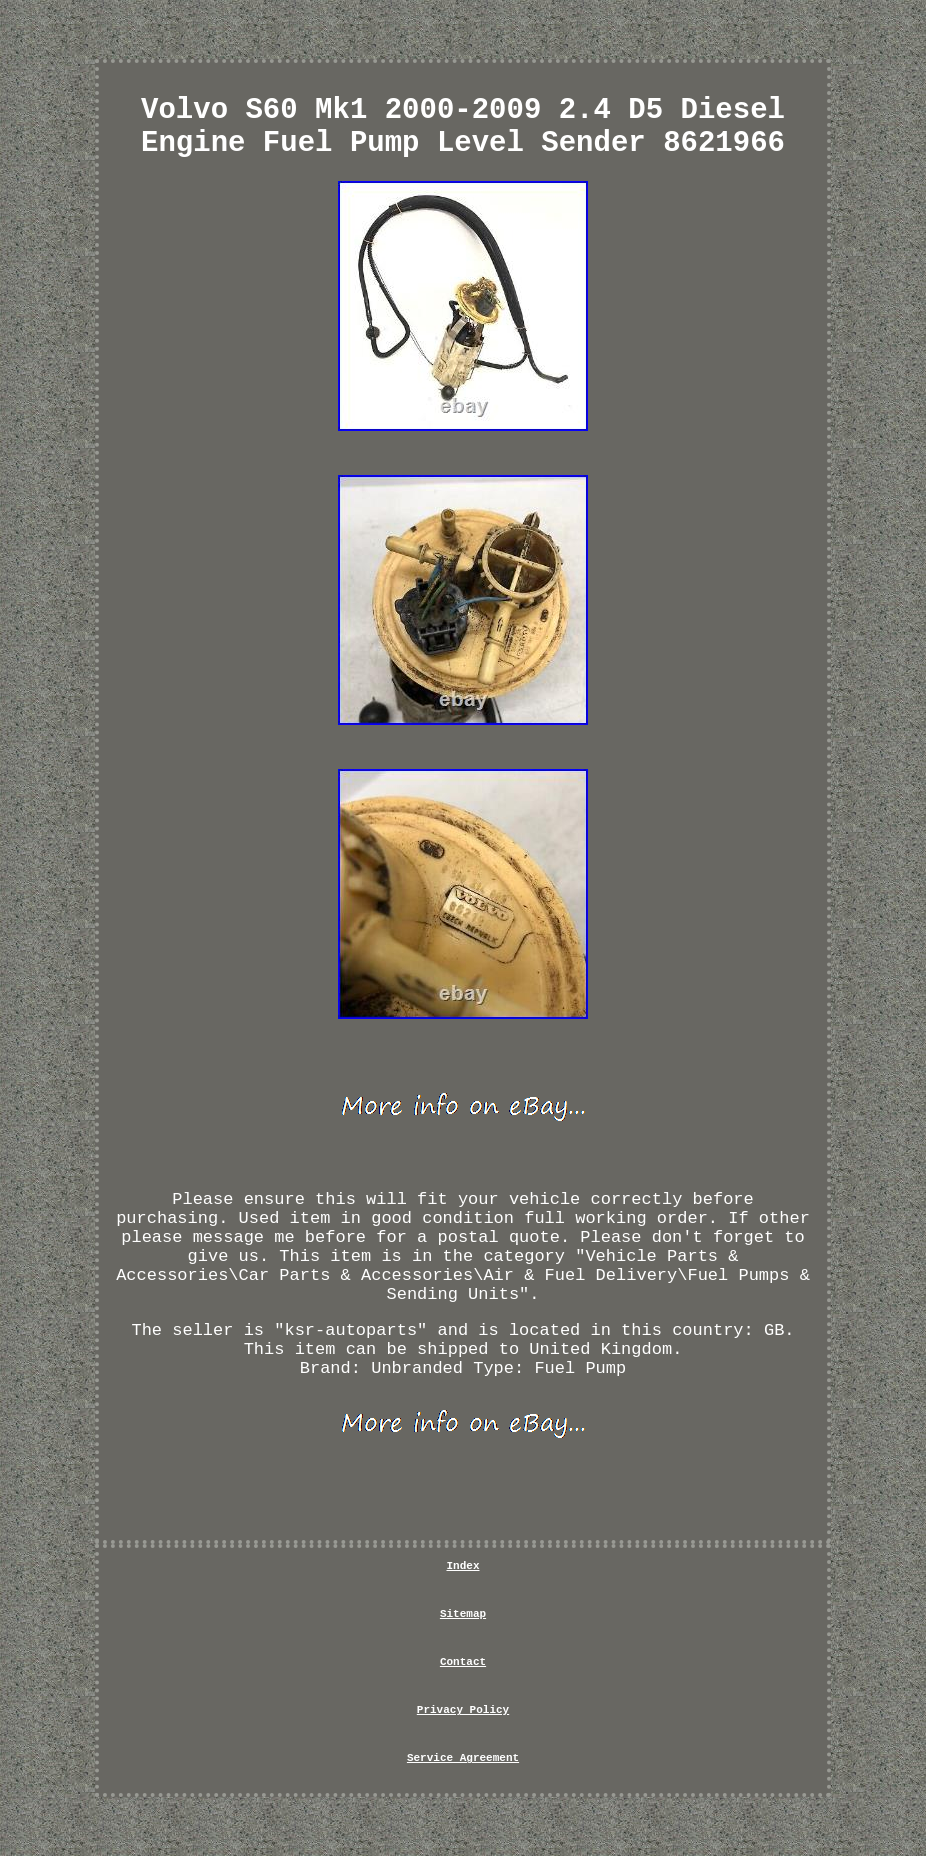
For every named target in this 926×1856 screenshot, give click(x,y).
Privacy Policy (463, 1710)
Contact (463, 1662)
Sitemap (463, 1614)
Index (462, 1566)
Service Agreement (463, 1758)
